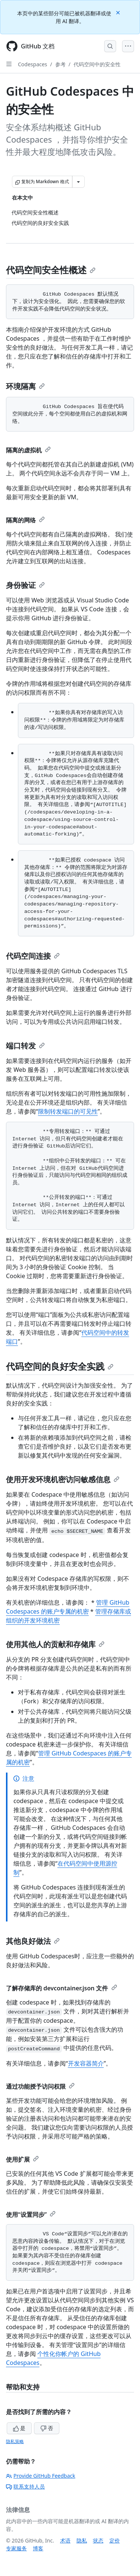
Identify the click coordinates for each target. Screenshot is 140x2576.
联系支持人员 (25, 2486)
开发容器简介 (86, 2063)
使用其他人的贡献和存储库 (55, 1644)
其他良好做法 (33, 1941)
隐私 (82, 2540)
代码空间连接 (33, 956)
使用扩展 (22, 2159)
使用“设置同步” (31, 2214)
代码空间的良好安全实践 (59, 1366)
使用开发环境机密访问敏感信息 (62, 1479)
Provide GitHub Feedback (40, 2475)
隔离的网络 (25, 520)
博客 (38, 2548)
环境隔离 (25, 386)
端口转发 (25, 1046)
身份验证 (25, 585)
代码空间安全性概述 (51, 270)
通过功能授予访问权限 (40, 2086)
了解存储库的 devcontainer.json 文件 (61, 1988)
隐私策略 (15, 2441)
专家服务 (16, 2548)
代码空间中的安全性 (97, 64)
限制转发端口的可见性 (68, 1111)
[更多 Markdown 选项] (78, 182)
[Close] (119, 12)
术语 (65, 2540)
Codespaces (32, 64)
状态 (98, 2540)
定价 (114, 2540)
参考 (60, 64)
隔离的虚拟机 (28, 450)
